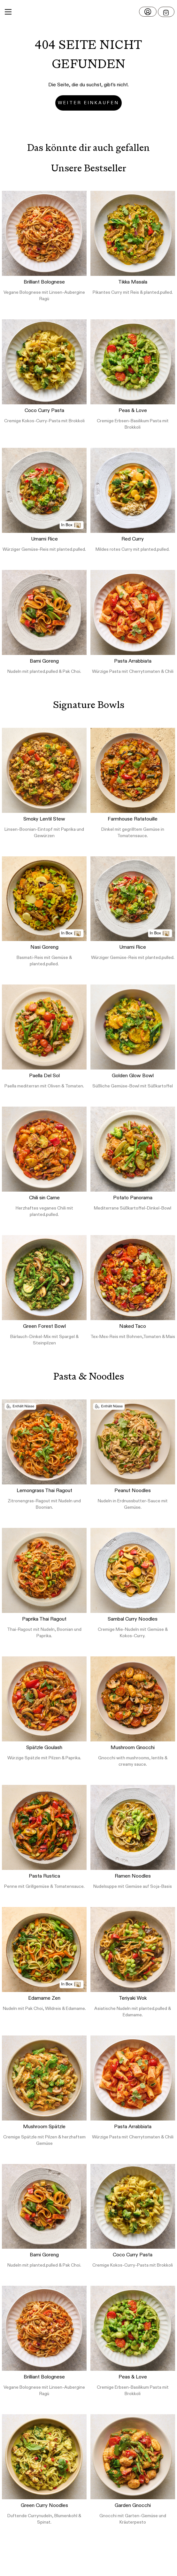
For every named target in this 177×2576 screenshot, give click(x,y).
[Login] (148, 12)
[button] (88, 12)
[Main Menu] (8, 12)
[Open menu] (166, 12)
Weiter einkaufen (88, 103)
